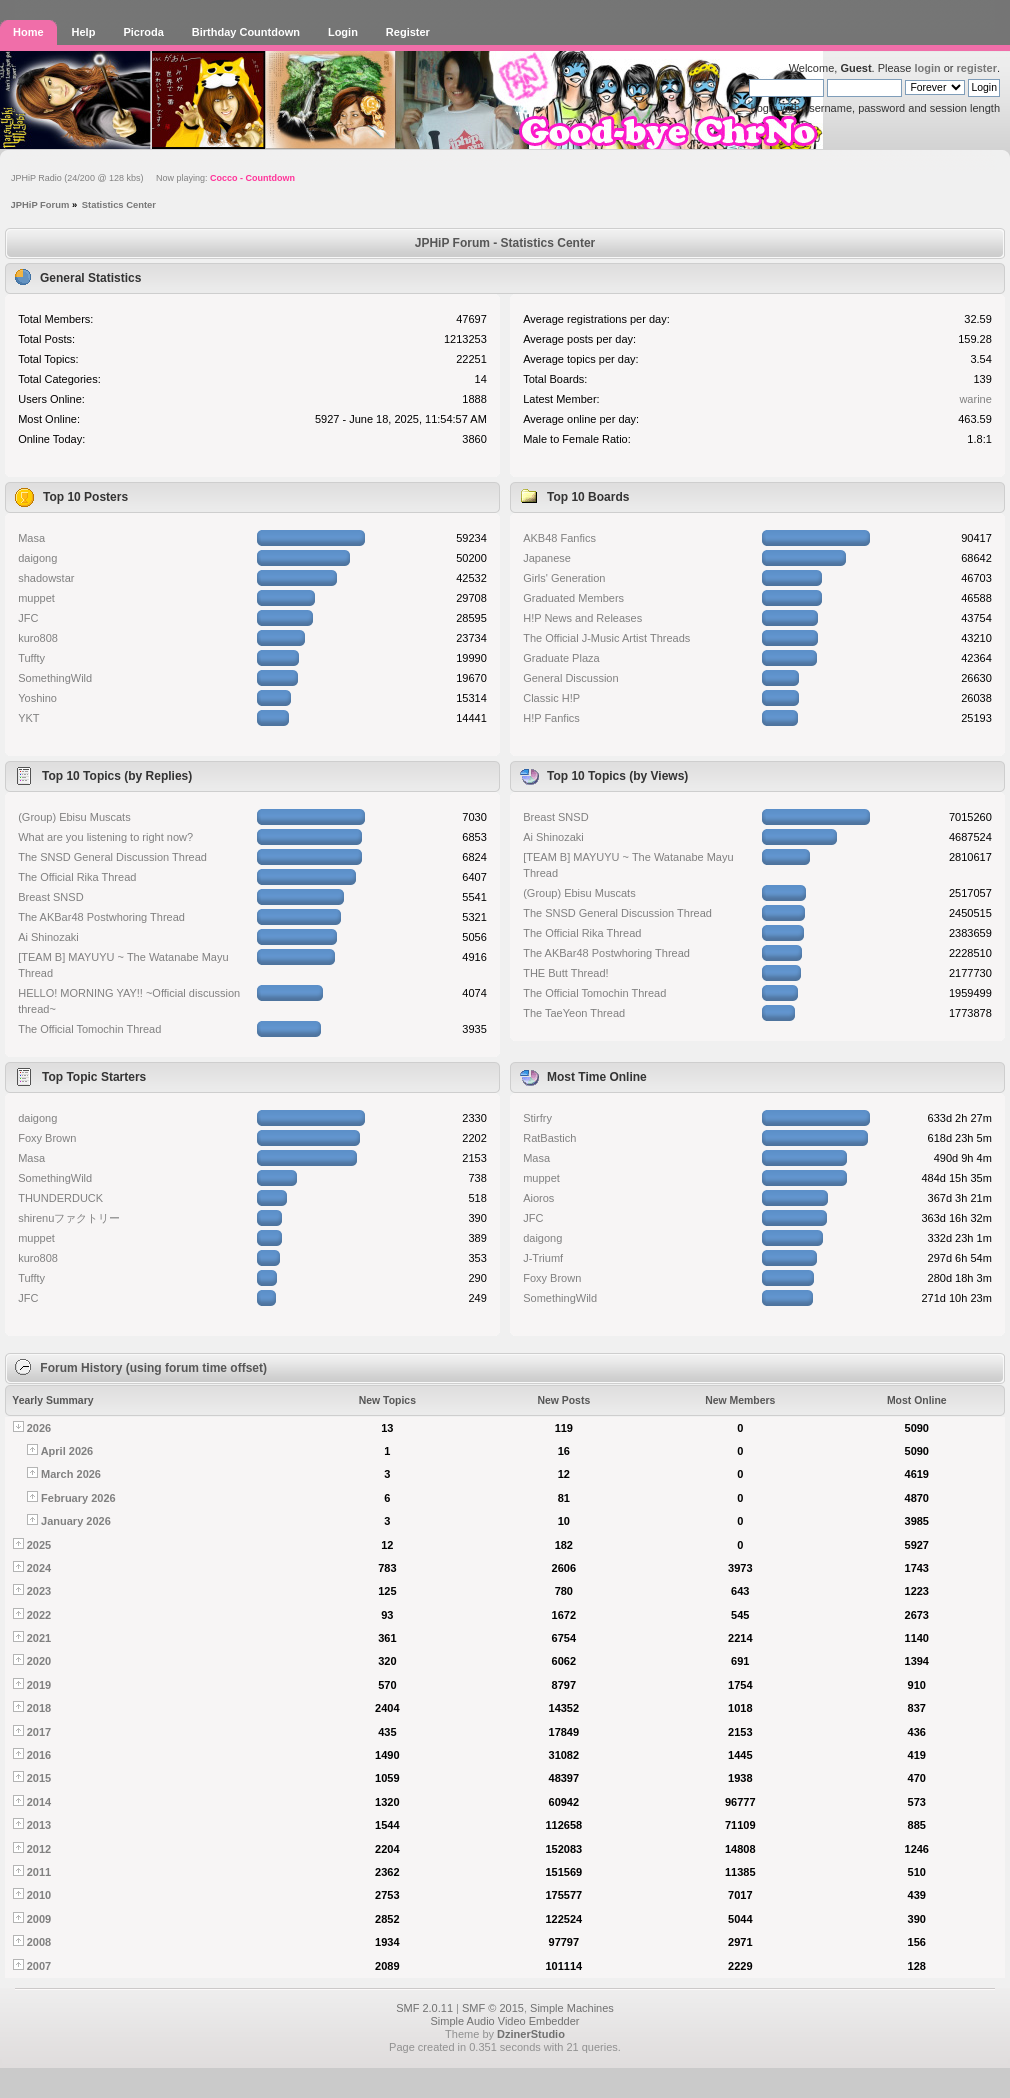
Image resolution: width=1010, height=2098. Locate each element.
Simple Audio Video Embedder (504, 2021)
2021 (39, 1638)
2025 (39, 1545)
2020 (39, 1661)
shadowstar (46, 578)
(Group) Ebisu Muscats (74, 817)
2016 (39, 1755)
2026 (39, 1428)
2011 (39, 1872)
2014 (39, 1802)
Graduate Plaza (561, 658)
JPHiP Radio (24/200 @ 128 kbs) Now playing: (153, 178)
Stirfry (537, 1118)
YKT (28, 718)
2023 (39, 1591)
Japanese (547, 558)
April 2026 (67, 1451)
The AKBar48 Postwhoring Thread (101, 917)
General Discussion (570, 678)
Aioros (538, 1198)
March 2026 (71, 1474)
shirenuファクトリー (69, 1218)
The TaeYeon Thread (574, 1013)
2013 (39, 1825)
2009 (39, 1919)
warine (975, 399)
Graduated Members (573, 598)
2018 (39, 1708)
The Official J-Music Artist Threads (606, 638)
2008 (39, 1942)
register (977, 68)
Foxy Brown (47, 1138)
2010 (39, 1895)
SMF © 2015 (493, 2008)
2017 (39, 1732)
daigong (37, 558)
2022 (39, 1615)
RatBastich (549, 1138)
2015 (39, 1778)
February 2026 (78, 1498)
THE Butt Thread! (565, 973)
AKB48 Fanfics (559, 538)
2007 (39, 1966)
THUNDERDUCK (60, 1198)
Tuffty (31, 658)
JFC (28, 618)
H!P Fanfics (551, 718)
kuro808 (38, 638)
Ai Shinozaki (48, 937)
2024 (39, 1568)
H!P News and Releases (582, 618)
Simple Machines (572, 2008)
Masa (31, 538)
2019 (39, 1685)
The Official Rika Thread (77, 877)
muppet (36, 598)
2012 (39, 1849)
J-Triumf (543, 1258)
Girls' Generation (564, 578)
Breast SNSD (50, 897)
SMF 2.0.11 (424, 2008)
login (927, 68)
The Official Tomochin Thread (89, 1029)
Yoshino (37, 698)
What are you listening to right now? (105, 837)
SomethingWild (55, 678)
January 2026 (76, 1521)
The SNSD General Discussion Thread (112, 857)
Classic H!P (551, 698)
